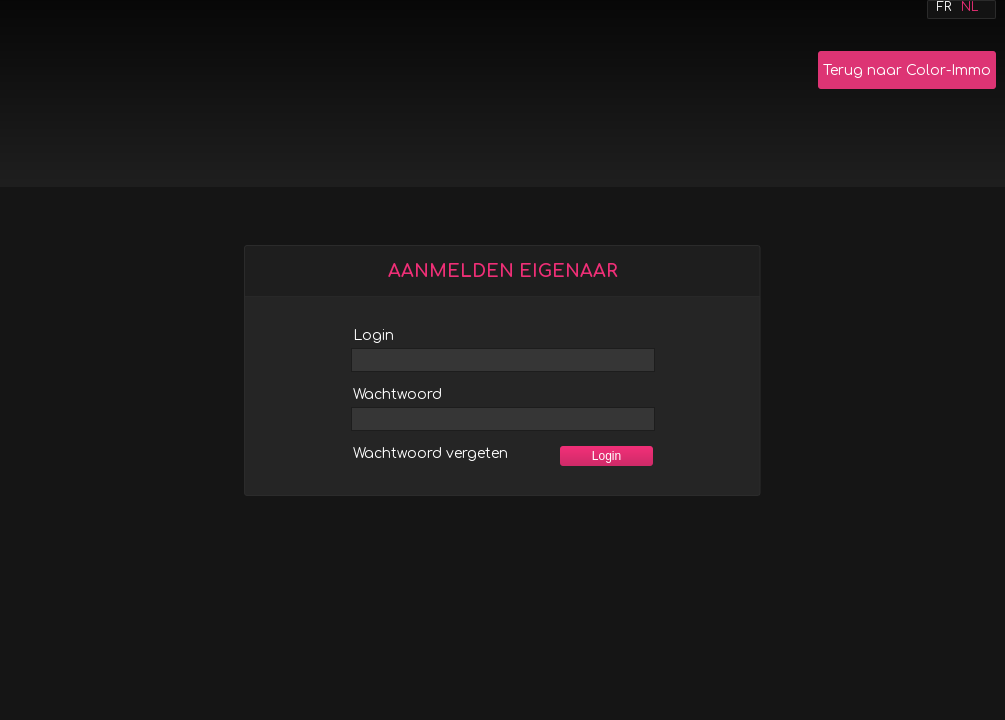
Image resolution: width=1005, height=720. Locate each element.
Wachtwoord (397, 394)
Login (373, 335)
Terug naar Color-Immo (907, 70)
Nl (969, 7)
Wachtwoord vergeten (430, 453)
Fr (944, 7)
